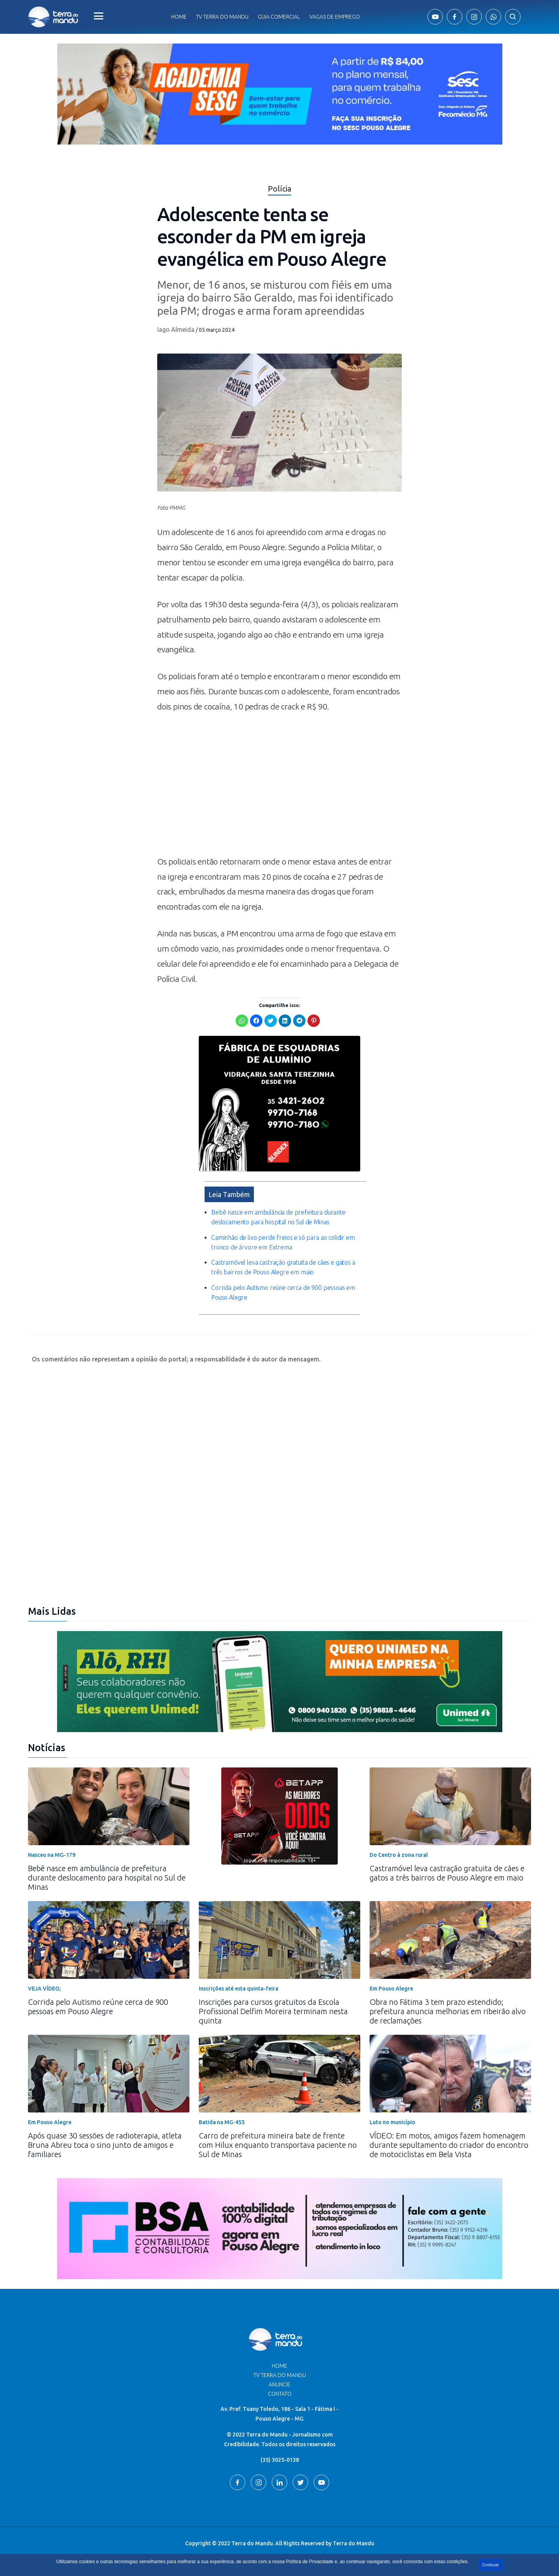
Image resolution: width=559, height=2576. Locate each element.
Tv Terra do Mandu (222, 17)
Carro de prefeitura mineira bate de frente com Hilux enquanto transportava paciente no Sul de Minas (278, 2145)
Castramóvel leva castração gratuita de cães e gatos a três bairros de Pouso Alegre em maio (447, 1873)
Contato (280, 2394)
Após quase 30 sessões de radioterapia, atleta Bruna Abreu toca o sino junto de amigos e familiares (105, 2145)
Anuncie (279, 2384)
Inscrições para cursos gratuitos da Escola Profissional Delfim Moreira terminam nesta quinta (273, 2011)
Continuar (490, 2565)
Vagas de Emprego (334, 17)
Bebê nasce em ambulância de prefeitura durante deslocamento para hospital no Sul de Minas (107, 1877)
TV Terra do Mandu (279, 2375)
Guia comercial (279, 17)
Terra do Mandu (353, 2543)
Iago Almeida (175, 329)
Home (179, 17)
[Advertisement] (279, 788)
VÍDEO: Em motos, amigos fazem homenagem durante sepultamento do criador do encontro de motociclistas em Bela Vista (449, 2145)
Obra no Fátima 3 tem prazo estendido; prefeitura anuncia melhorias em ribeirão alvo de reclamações (448, 2011)
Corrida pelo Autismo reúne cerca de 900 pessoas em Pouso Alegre (98, 2006)
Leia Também (229, 1194)
